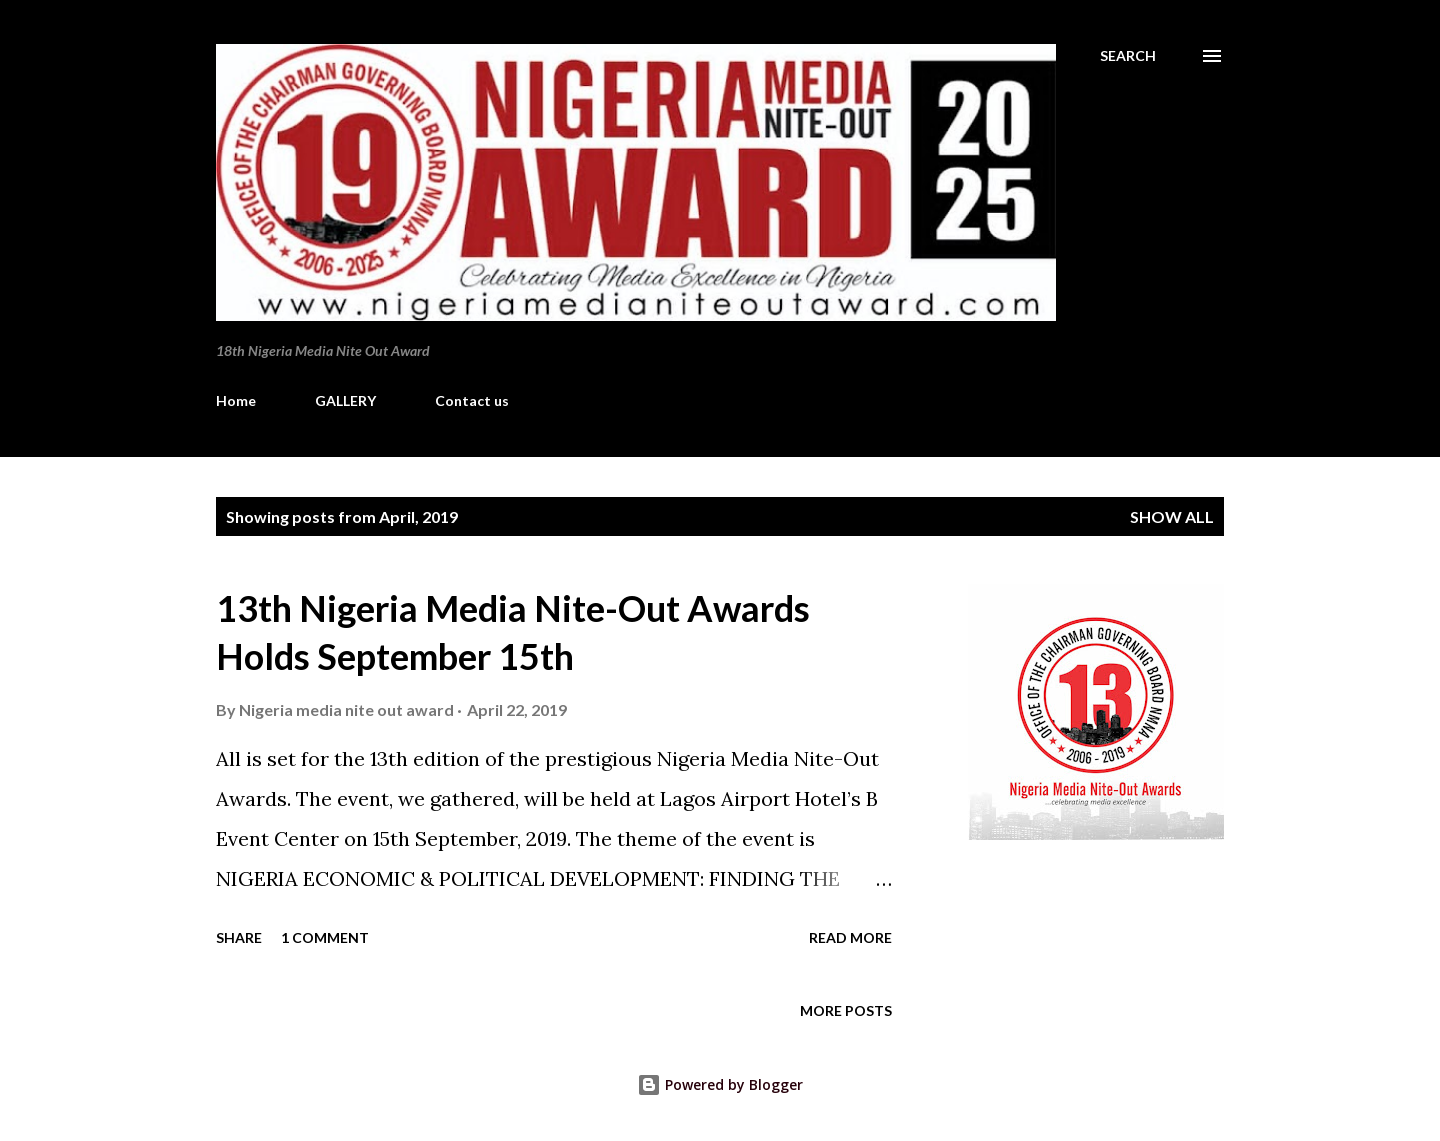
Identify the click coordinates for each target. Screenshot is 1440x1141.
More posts (846, 1010)
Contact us (472, 400)
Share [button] (239, 937)
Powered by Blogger (720, 1084)
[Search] (1128, 56)
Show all (1172, 516)
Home (236, 400)
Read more (850, 937)
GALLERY (345, 400)
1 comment (325, 937)
